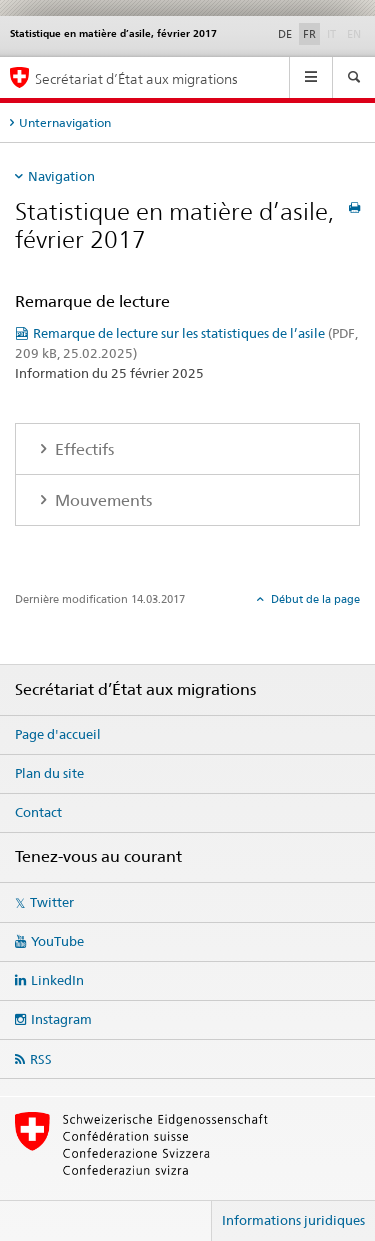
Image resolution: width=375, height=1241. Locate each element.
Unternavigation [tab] (65, 122)
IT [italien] (333, 33)
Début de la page (314, 599)
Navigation (61, 176)
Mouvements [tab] (101, 500)
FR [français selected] (309, 34)
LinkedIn (57, 980)
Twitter (52, 902)
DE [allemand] (285, 34)
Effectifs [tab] (82, 449)
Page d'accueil (58, 734)
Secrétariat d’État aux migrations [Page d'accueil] (136, 78)
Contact (38, 812)
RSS (41, 1059)
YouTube (57, 941)
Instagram (61, 1019)
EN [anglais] (356, 33)
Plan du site (49, 773)
